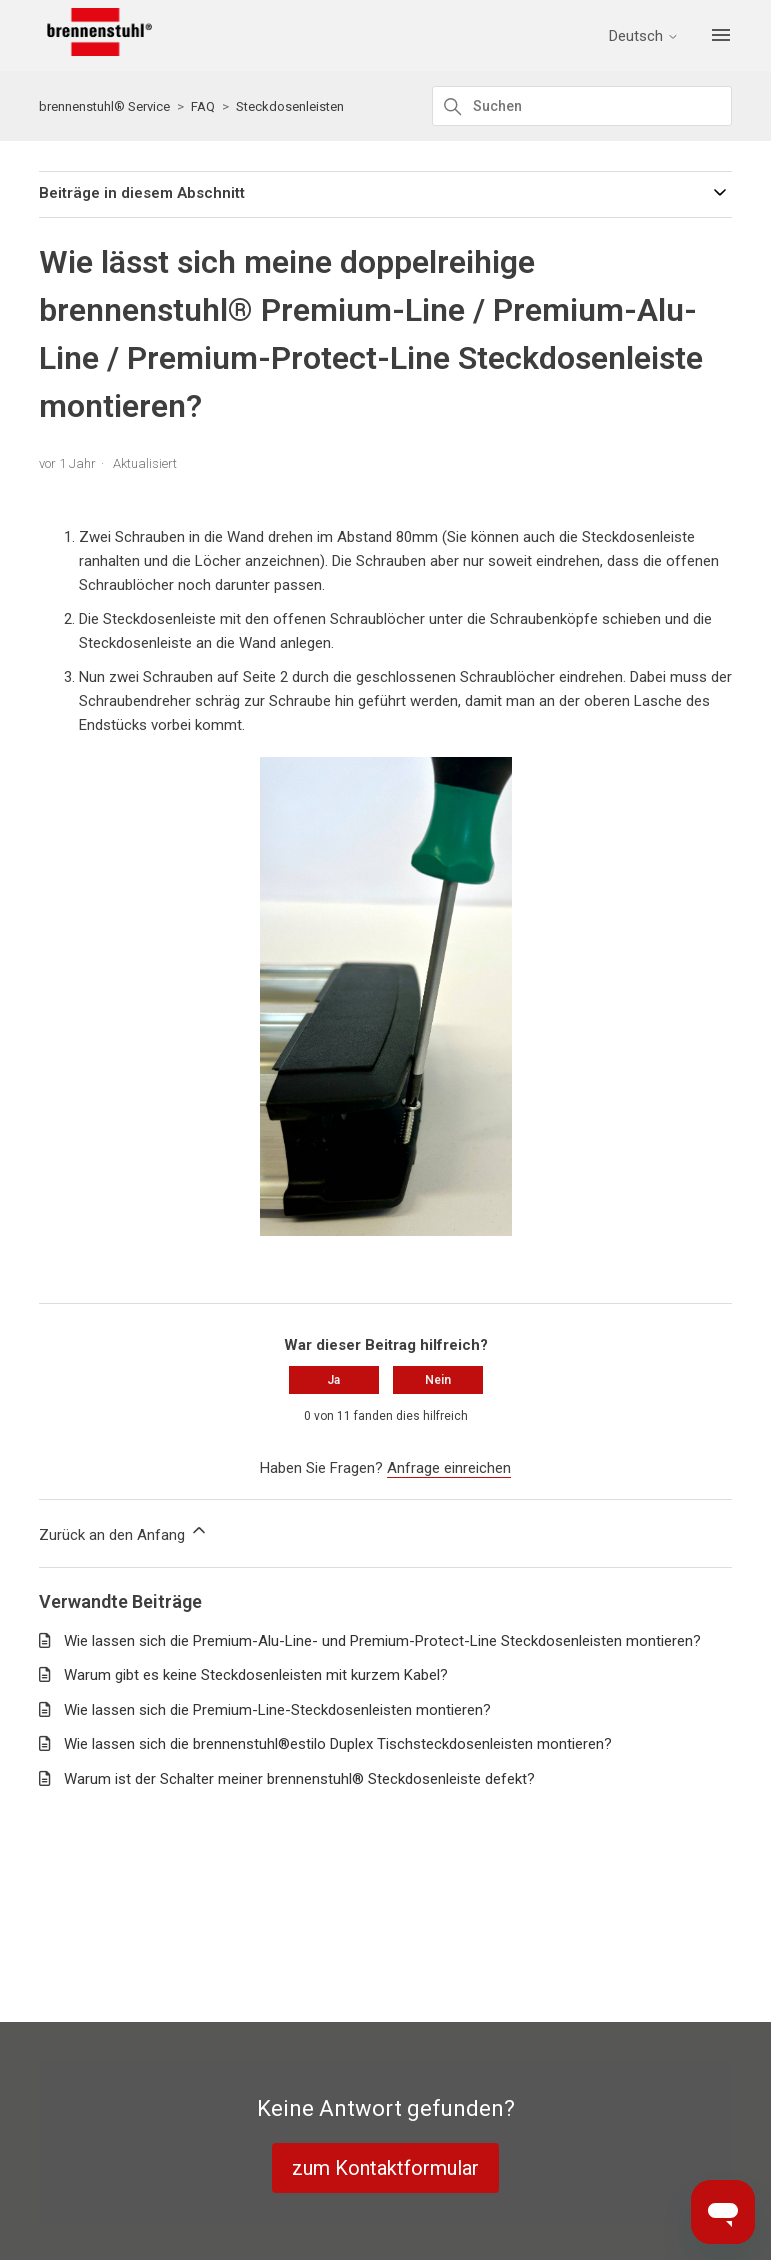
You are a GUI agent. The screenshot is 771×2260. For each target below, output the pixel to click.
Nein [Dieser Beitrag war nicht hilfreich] (438, 1380)
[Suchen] (582, 106)
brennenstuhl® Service (104, 106)
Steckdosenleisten (290, 106)
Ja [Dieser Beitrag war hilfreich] (333, 1380)
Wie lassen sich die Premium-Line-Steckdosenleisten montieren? (277, 1710)
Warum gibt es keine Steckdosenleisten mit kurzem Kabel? (256, 1675)
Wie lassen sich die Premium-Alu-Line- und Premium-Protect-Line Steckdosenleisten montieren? (382, 1641)
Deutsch (644, 36)
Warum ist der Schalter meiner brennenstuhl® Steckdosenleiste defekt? (299, 1779)
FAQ (203, 106)
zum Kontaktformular (385, 2168)
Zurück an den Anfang (124, 1532)
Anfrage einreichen (449, 1468)
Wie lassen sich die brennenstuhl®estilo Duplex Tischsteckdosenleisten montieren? (338, 1744)
